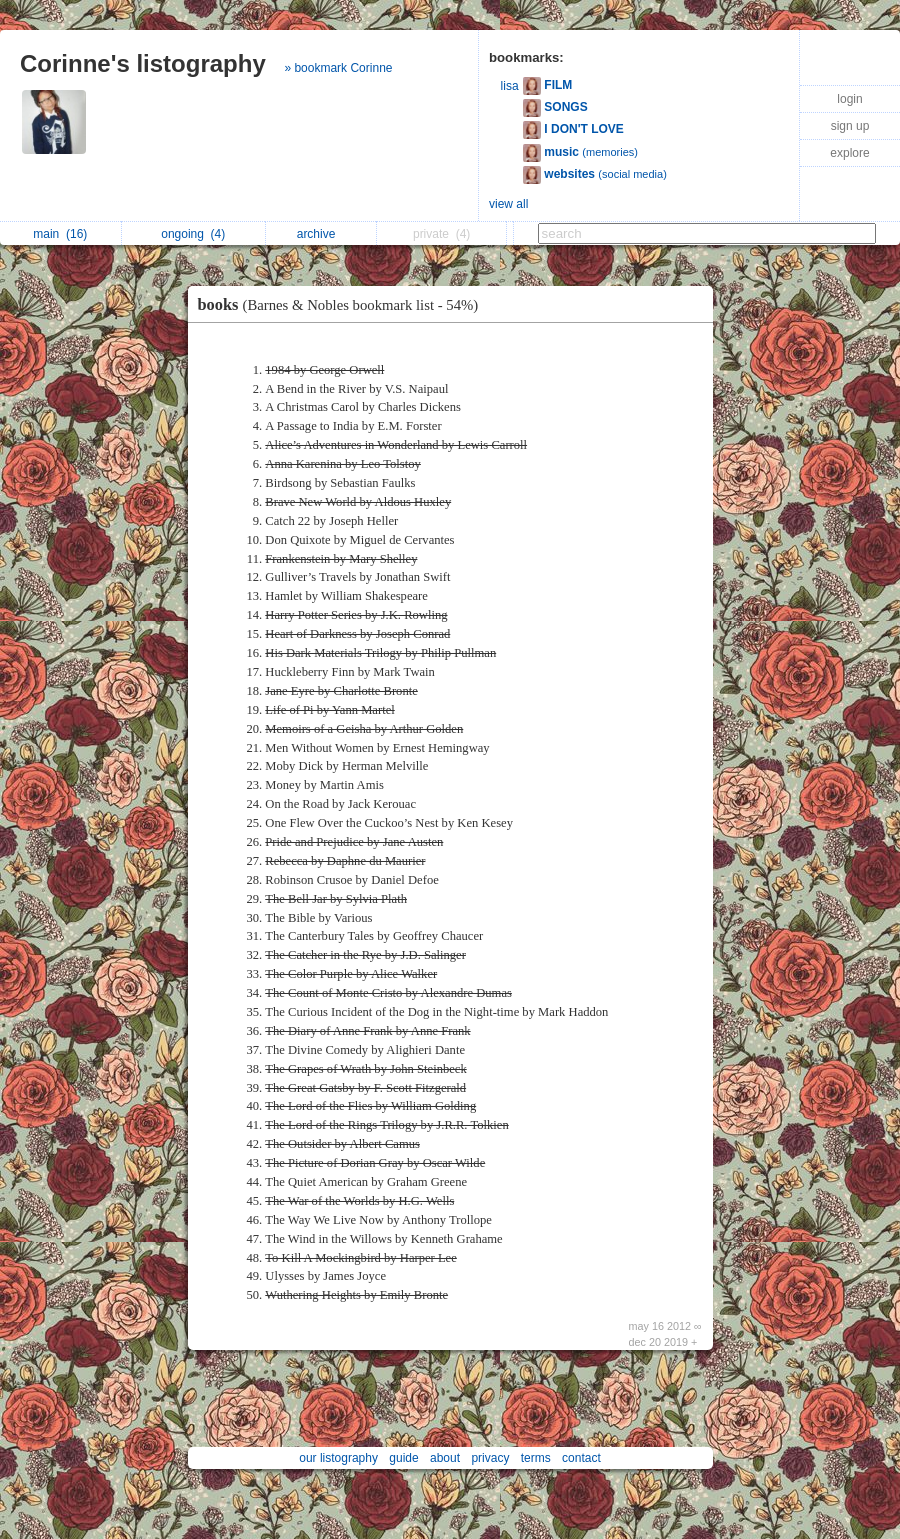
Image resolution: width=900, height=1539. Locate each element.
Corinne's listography (143, 63)
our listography (338, 1458)
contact (581, 1458)
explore (849, 153)
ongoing (193, 234)
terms (536, 1458)
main (60, 234)
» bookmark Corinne (338, 68)
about (445, 1458)
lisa (510, 86)
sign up (850, 126)
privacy (490, 1458)
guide (403, 1458)
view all (508, 204)
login (849, 99)
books (343, 304)
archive (321, 234)
